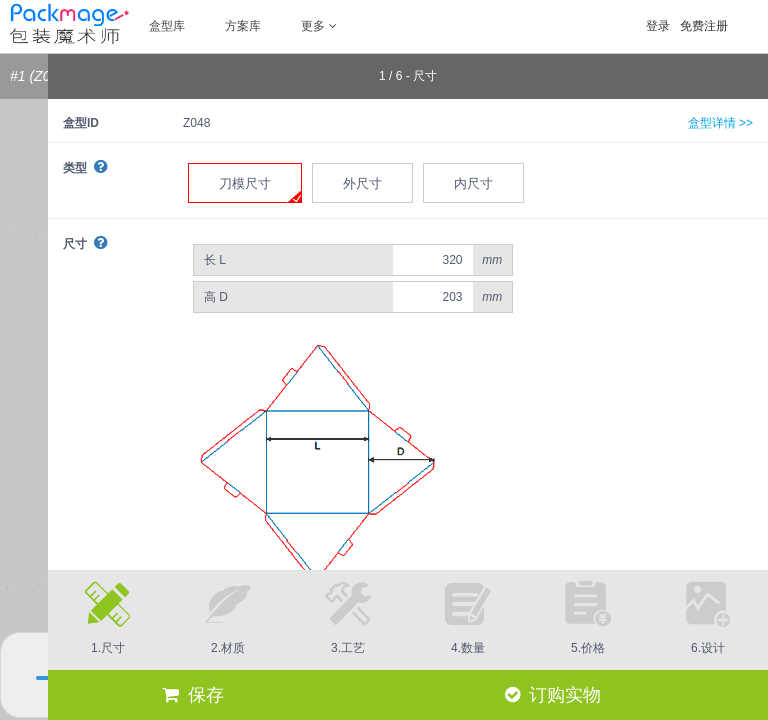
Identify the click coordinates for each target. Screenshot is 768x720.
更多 (319, 26)
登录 (658, 26)
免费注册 (704, 26)
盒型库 (167, 26)
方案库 (243, 26)
